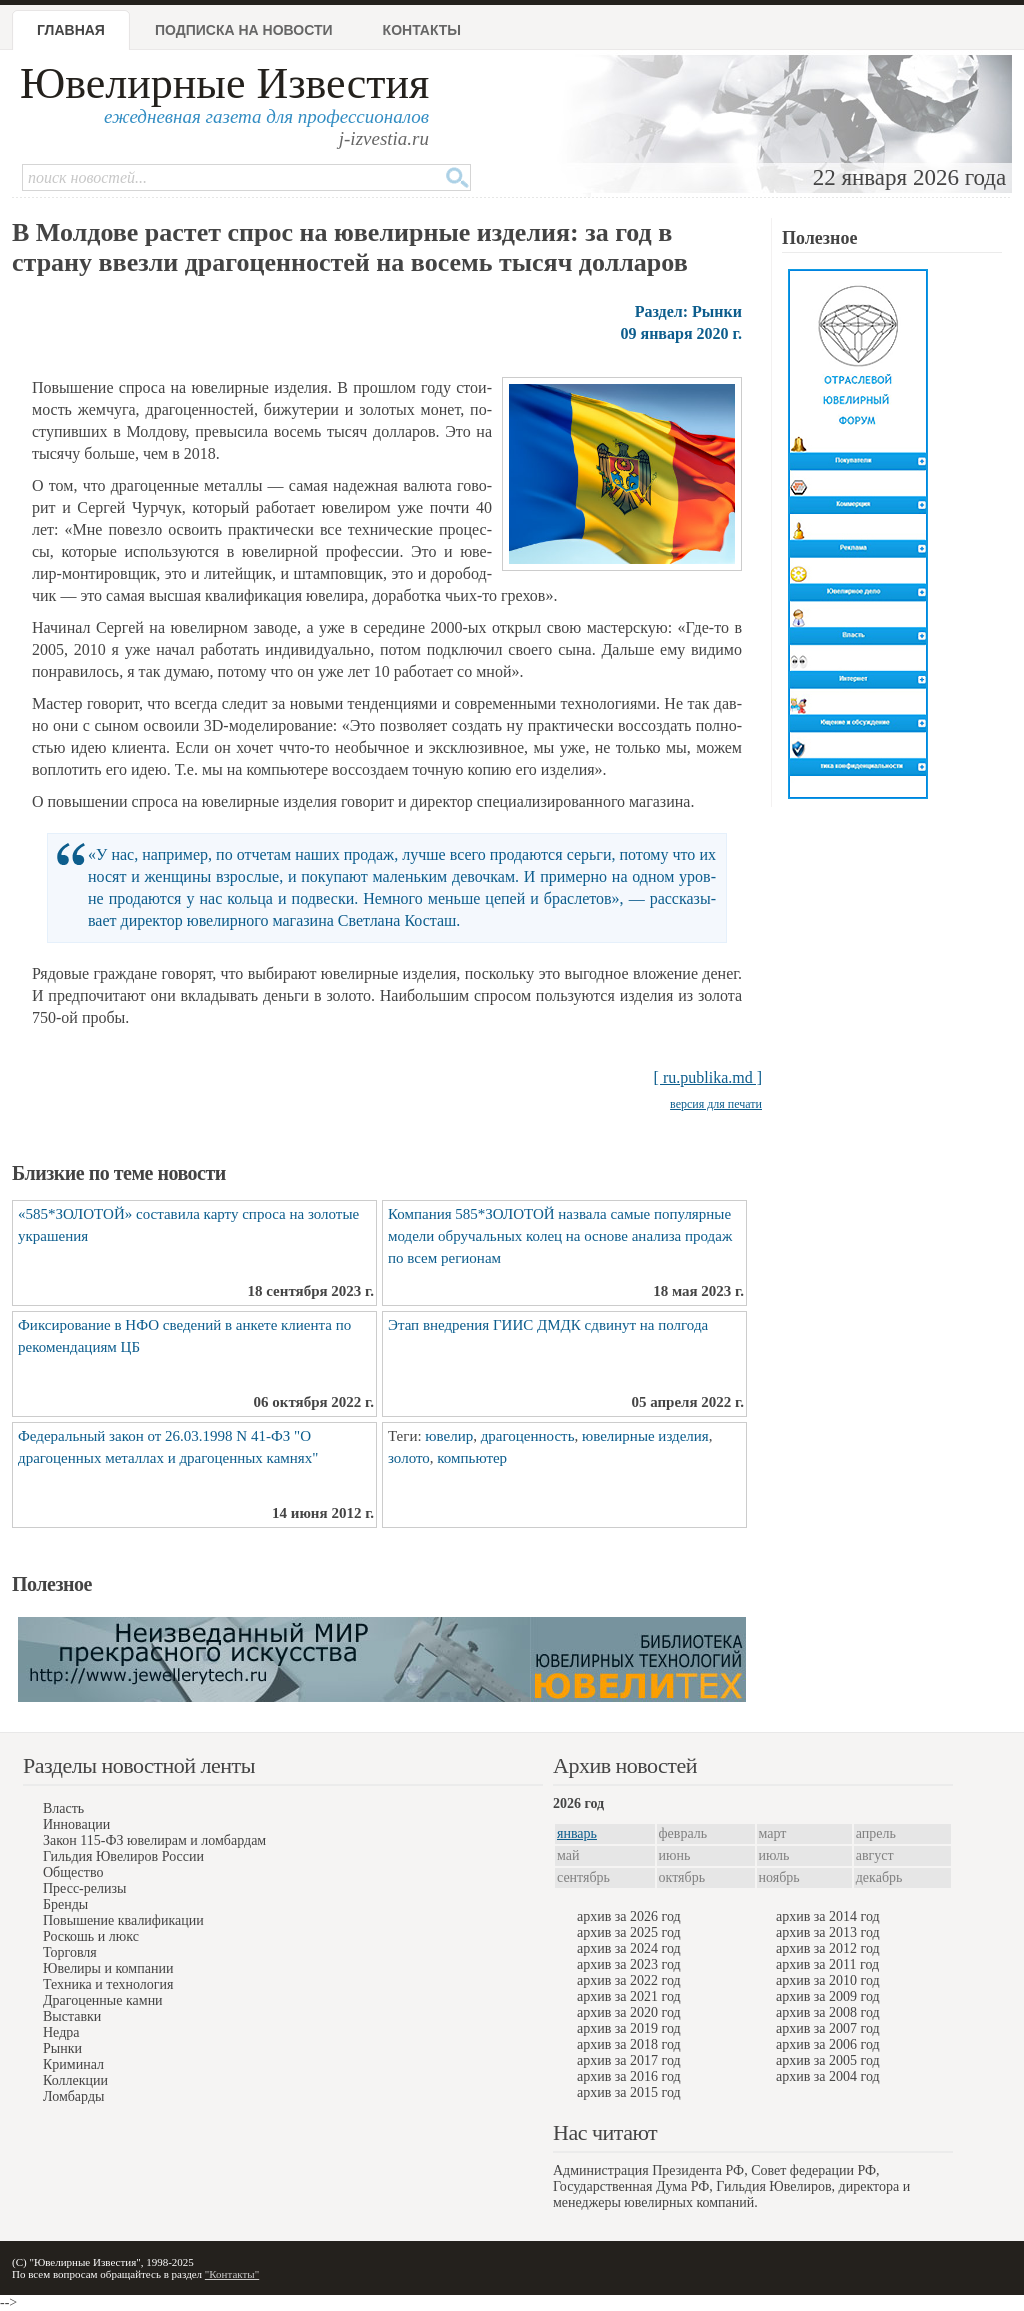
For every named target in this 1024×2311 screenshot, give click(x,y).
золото (409, 1458)
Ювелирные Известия (224, 83)
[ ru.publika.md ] (708, 1077)
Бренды (65, 1904)
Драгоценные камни (103, 2000)
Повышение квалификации (123, 1920)
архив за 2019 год (629, 2028)
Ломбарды (73, 2096)
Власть (63, 1808)
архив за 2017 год (629, 2060)
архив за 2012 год (828, 1948)
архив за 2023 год (629, 1964)
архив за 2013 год (828, 1932)
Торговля (70, 1952)
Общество (73, 1872)
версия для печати (716, 1104)
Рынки (62, 2048)
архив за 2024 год (629, 1948)
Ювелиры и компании (108, 1968)
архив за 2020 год (629, 2012)
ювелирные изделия (645, 1436)
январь (577, 1833)
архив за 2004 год (828, 2076)
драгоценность (528, 1436)
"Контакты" (232, 2274)
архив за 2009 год (828, 1996)
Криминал (73, 2064)
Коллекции (75, 2080)
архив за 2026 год (629, 1916)
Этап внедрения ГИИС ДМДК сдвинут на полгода (548, 1325)
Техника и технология (108, 1984)
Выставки (72, 2016)
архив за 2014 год (828, 1916)
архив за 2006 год (828, 2044)
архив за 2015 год (629, 2092)
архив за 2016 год (629, 2076)
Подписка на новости (244, 30)
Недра (61, 2032)
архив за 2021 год (629, 1996)
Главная (71, 30)
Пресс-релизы (84, 1888)
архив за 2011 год (827, 1964)
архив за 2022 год (629, 1980)
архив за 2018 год (629, 2044)
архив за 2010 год (828, 1980)
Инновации (76, 1824)
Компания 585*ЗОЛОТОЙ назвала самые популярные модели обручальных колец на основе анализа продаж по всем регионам (560, 1236)
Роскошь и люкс (91, 1936)
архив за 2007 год (828, 2028)
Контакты (422, 30)
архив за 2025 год (629, 1932)
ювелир (449, 1436)
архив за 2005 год (828, 2060)
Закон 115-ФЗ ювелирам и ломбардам (154, 1840)
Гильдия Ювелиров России (123, 1856)
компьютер (472, 1458)
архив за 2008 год (828, 2012)
